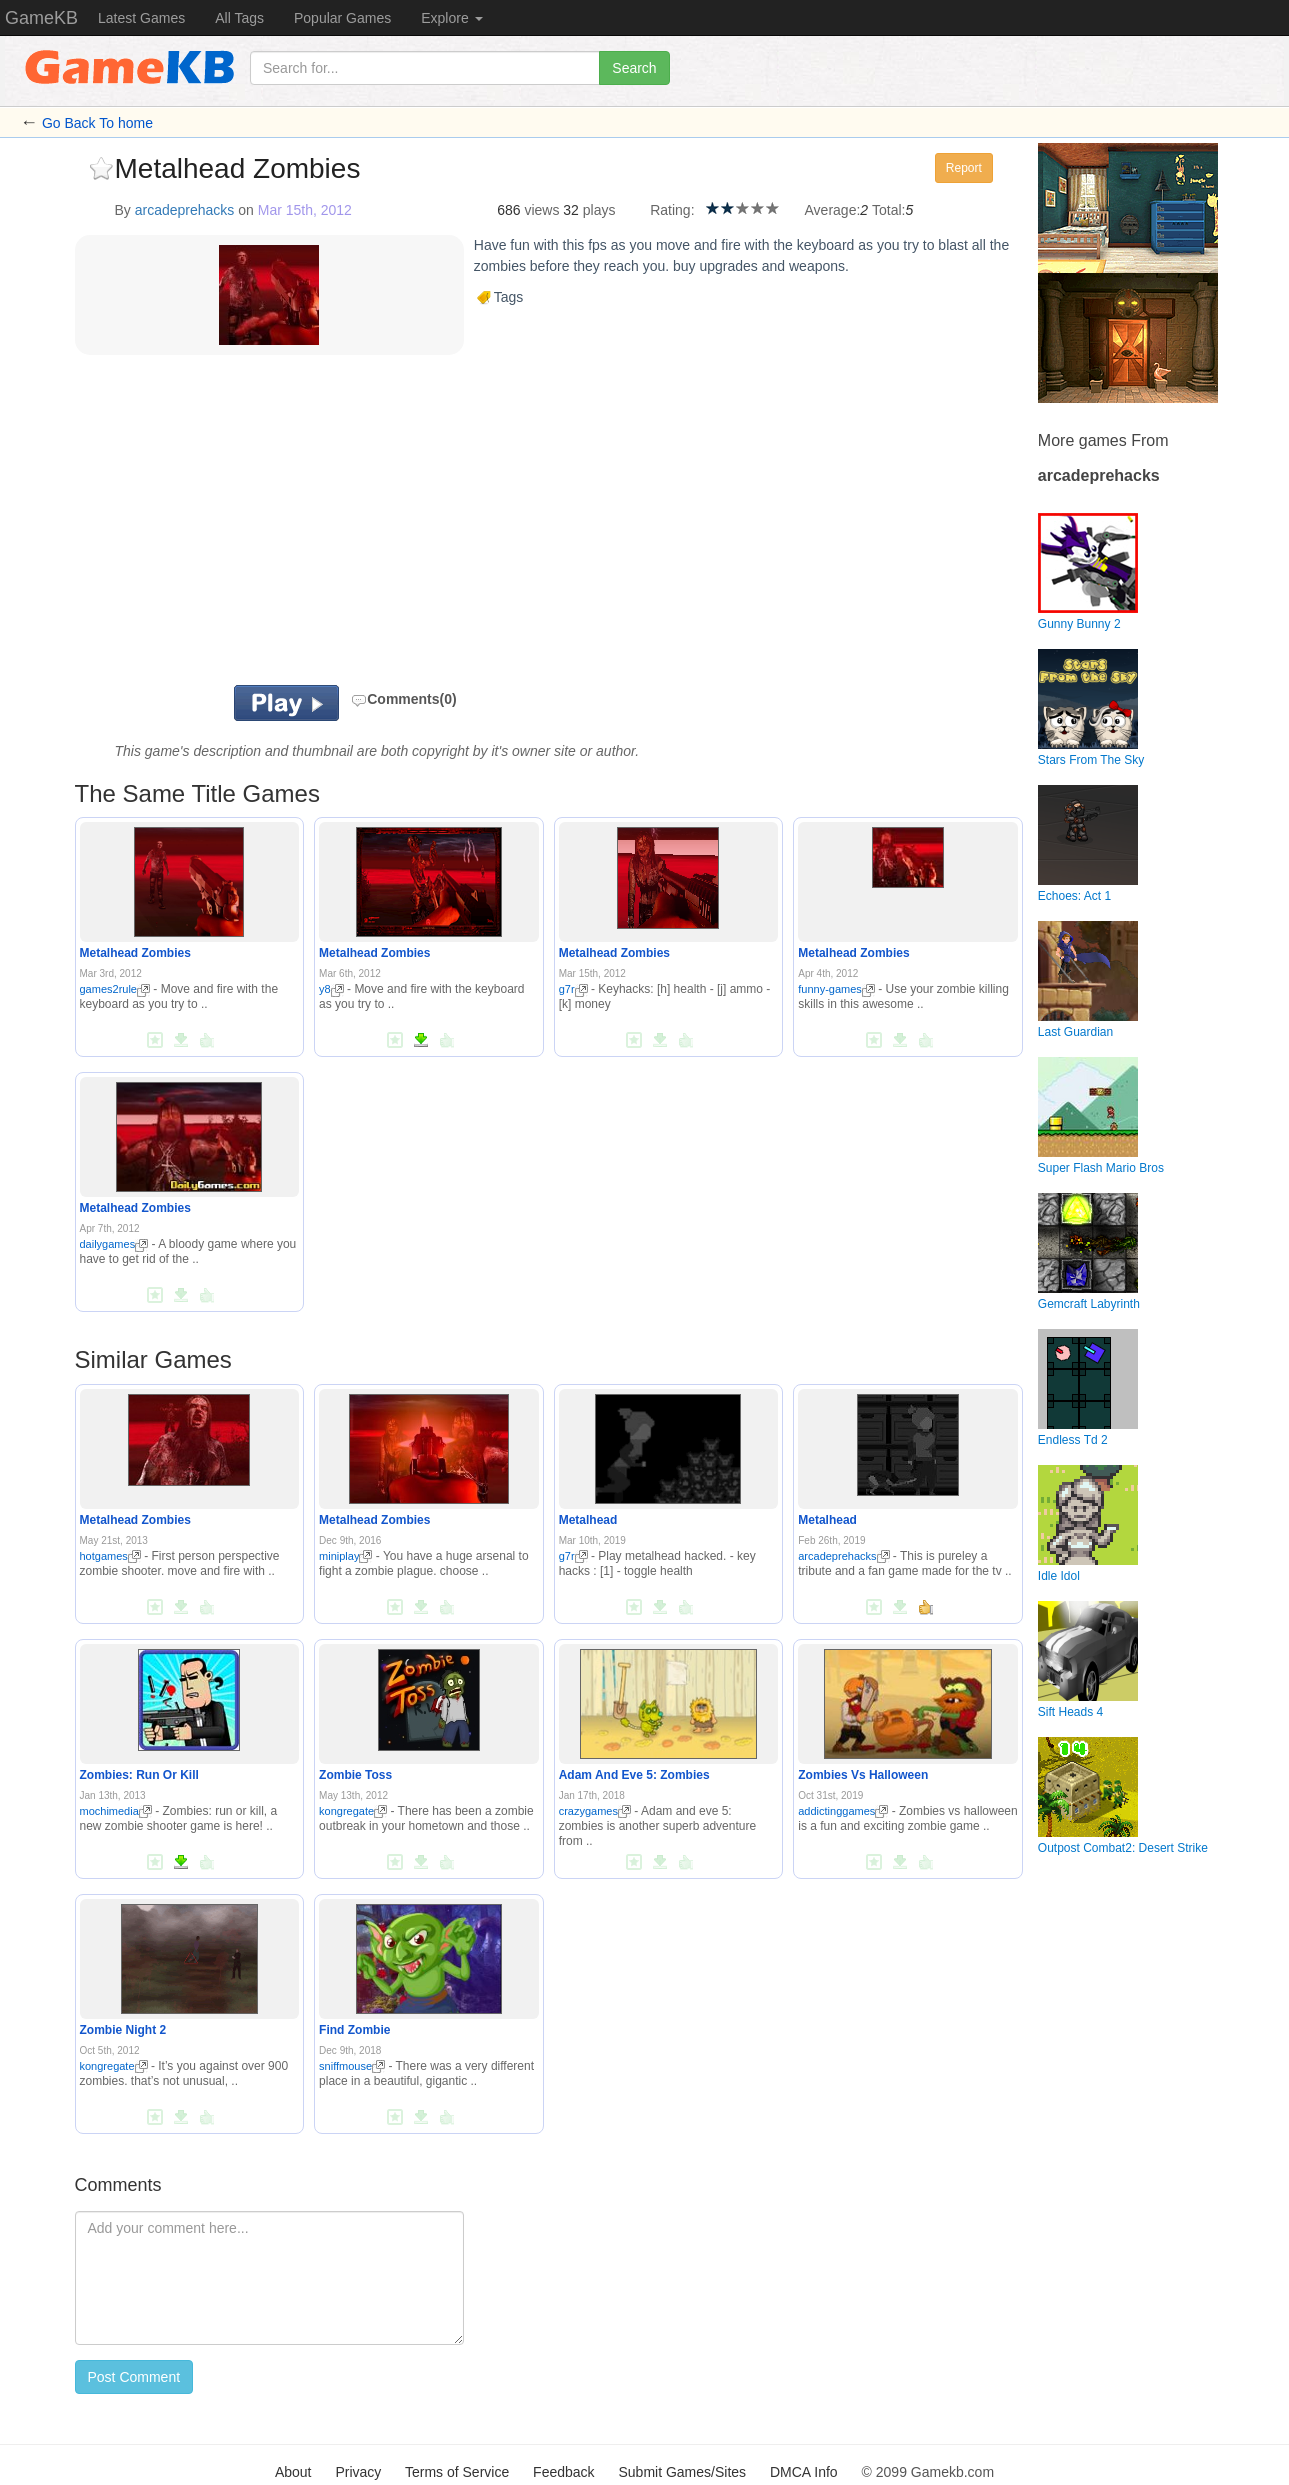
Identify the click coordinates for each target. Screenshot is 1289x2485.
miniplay (345, 1556)
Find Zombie (354, 2030)
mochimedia (116, 1811)
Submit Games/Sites (682, 2472)
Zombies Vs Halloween (863, 1775)
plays (599, 210)
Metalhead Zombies (135, 953)
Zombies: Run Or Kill (139, 1775)
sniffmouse (352, 2066)
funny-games (836, 989)
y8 (331, 989)
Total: (888, 210)
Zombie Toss (355, 1775)
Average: (833, 210)
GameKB (41, 18)
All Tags (239, 18)
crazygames (595, 1811)
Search (634, 68)
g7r (573, 989)
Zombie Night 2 (123, 2030)
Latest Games (141, 18)
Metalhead (588, 1520)
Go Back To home (97, 123)
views (541, 210)
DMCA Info (804, 2472)
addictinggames (843, 1811)
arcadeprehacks (185, 210)
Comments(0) (403, 699)
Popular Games (342, 18)
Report (964, 168)
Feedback (563, 2472)
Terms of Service (457, 2472)
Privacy (358, 2472)
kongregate (353, 1811)
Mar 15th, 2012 (305, 210)
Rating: (672, 210)
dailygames (114, 1244)
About (293, 2472)
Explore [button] (451, 18)
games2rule (115, 989)
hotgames (110, 1556)
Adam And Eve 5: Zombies (634, 1775)
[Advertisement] (322, 525)
